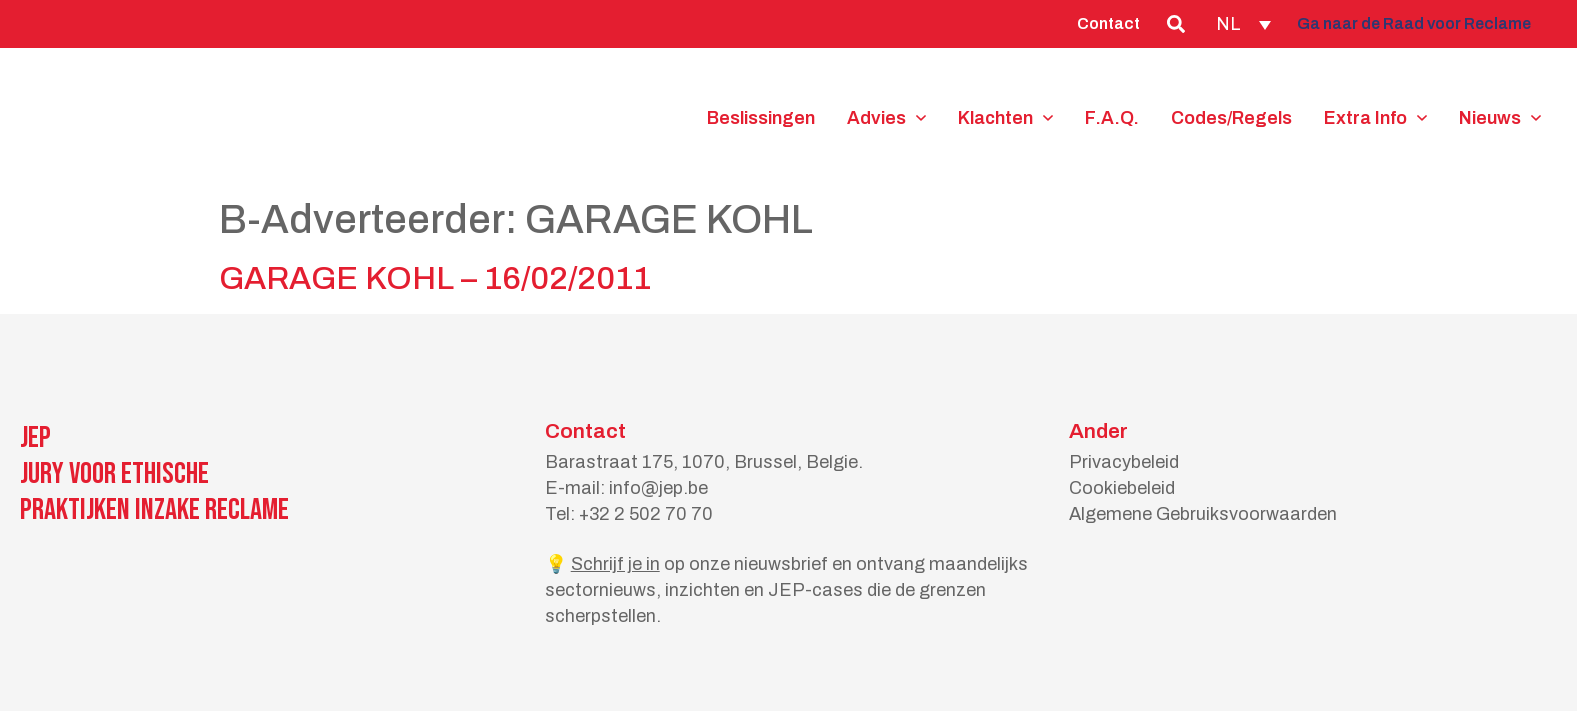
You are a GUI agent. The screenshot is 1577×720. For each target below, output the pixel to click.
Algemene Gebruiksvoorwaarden (1203, 514)
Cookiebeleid (1122, 488)
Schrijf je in (615, 564)
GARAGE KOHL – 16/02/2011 (435, 278)
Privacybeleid (1124, 462)
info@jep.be (658, 488)
